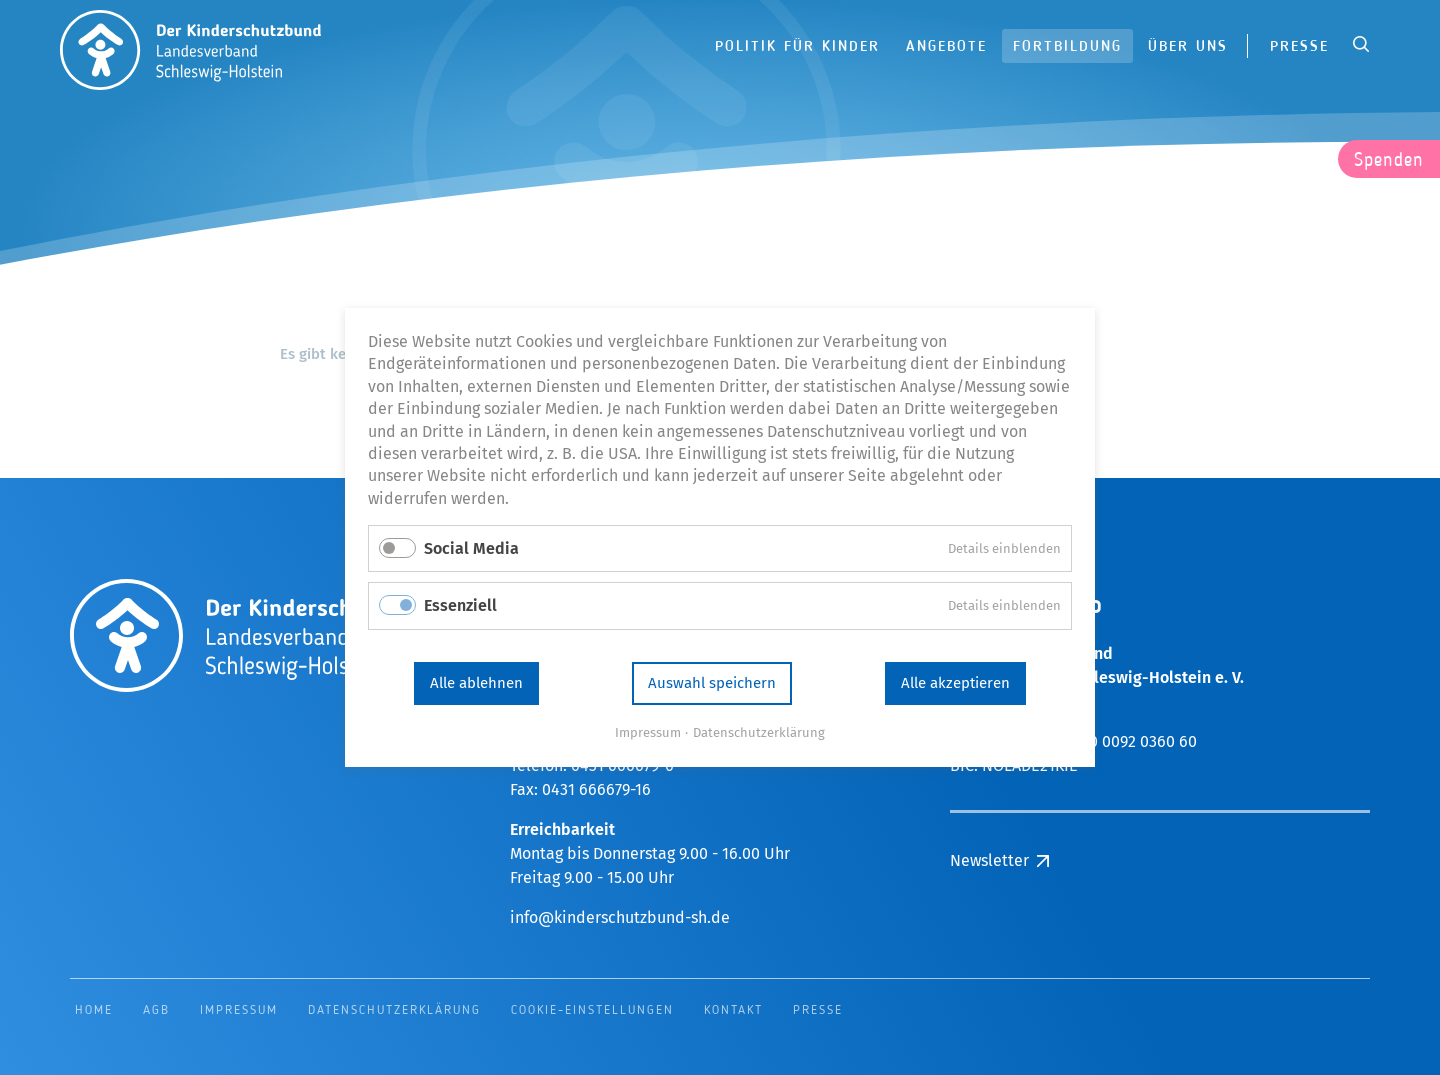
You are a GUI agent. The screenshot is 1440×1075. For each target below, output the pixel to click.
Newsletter (989, 860)
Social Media (471, 548)
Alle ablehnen (476, 683)
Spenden (1389, 161)
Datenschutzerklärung (759, 732)
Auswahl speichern (712, 683)
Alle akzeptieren (955, 683)
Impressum (648, 732)
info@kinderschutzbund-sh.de (620, 917)
